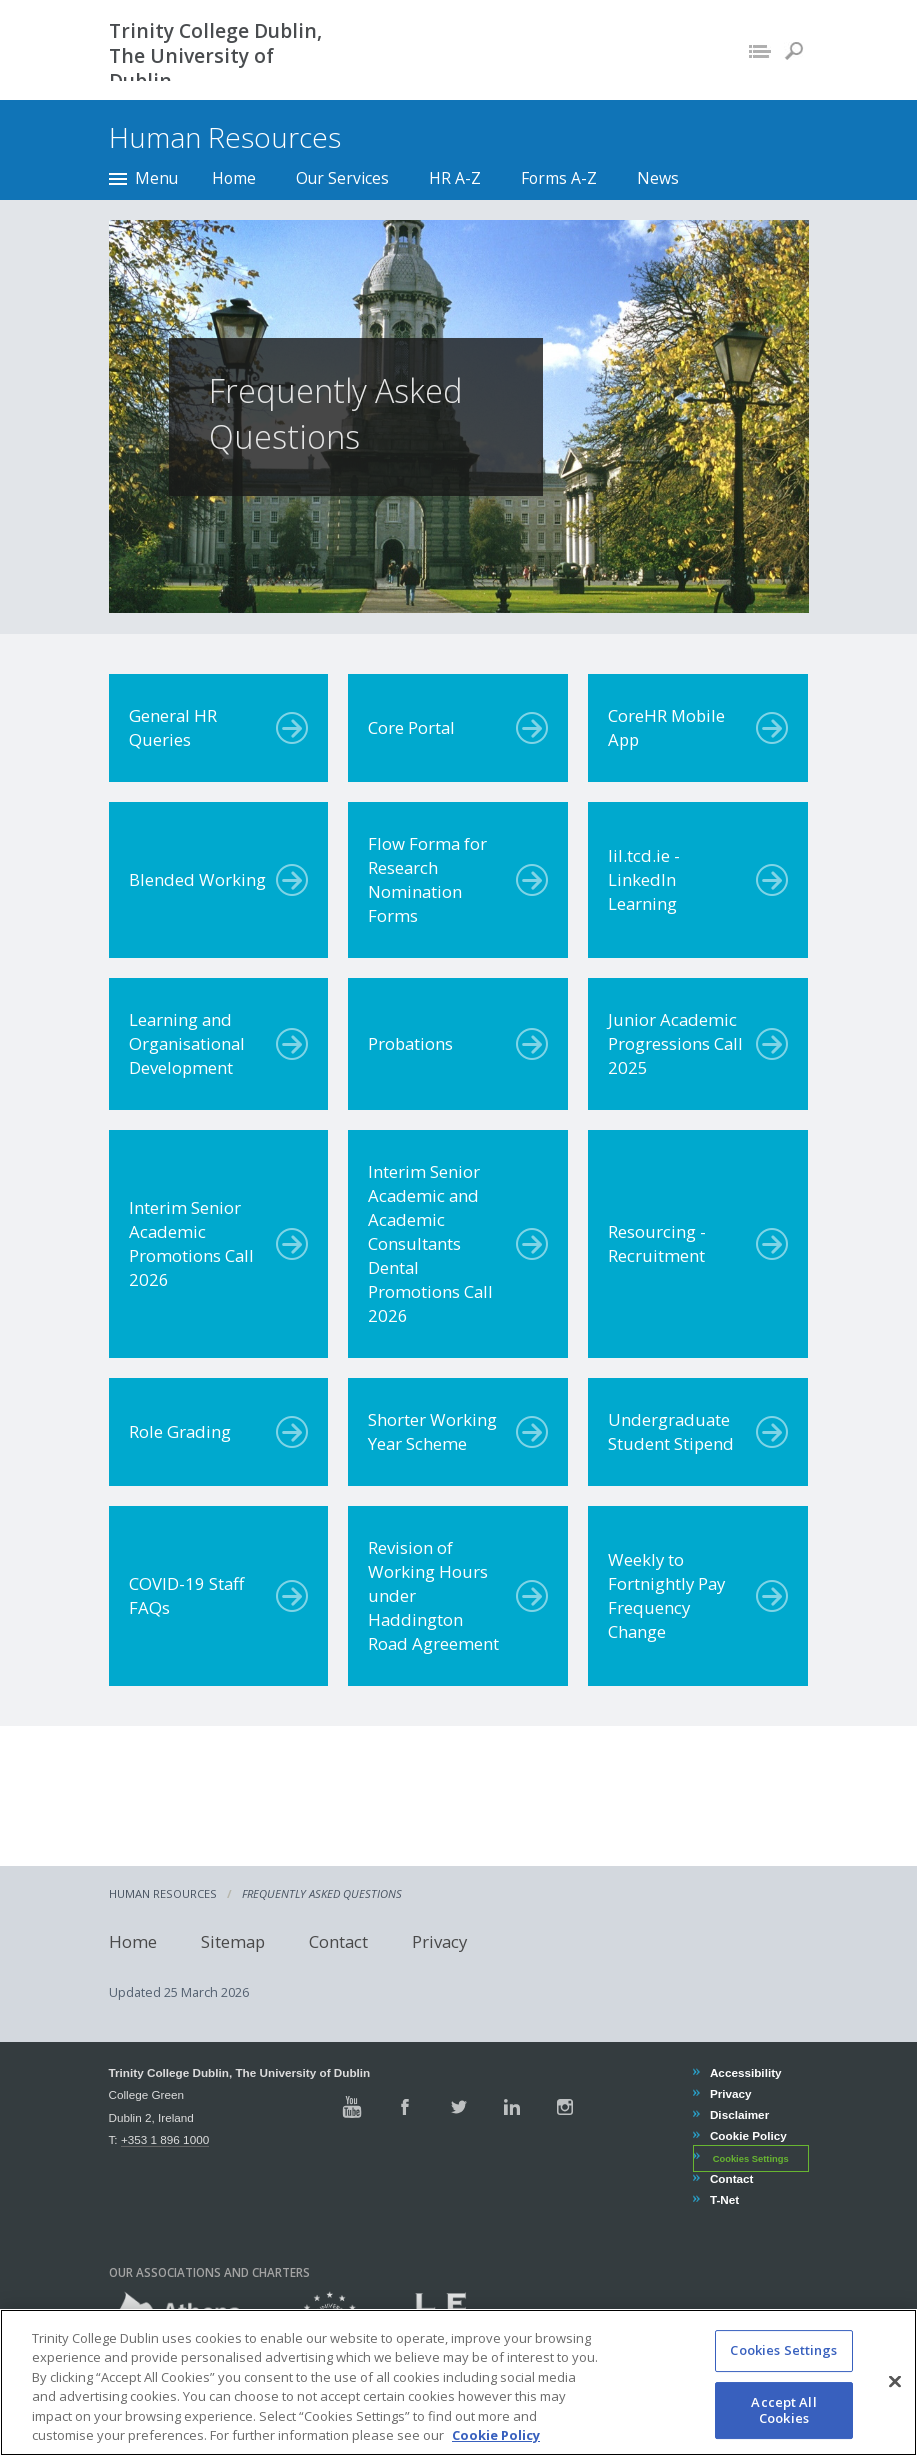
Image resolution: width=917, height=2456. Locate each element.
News (658, 178)
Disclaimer (739, 2114)
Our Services (342, 178)
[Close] (895, 2405)
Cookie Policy (748, 2135)
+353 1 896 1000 (165, 2139)
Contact (338, 1941)
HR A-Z (455, 178)
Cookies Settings (751, 2158)
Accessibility (745, 2072)
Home (234, 178)
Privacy (439, 1941)
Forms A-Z (559, 178)
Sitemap (233, 1941)
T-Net (724, 2199)
